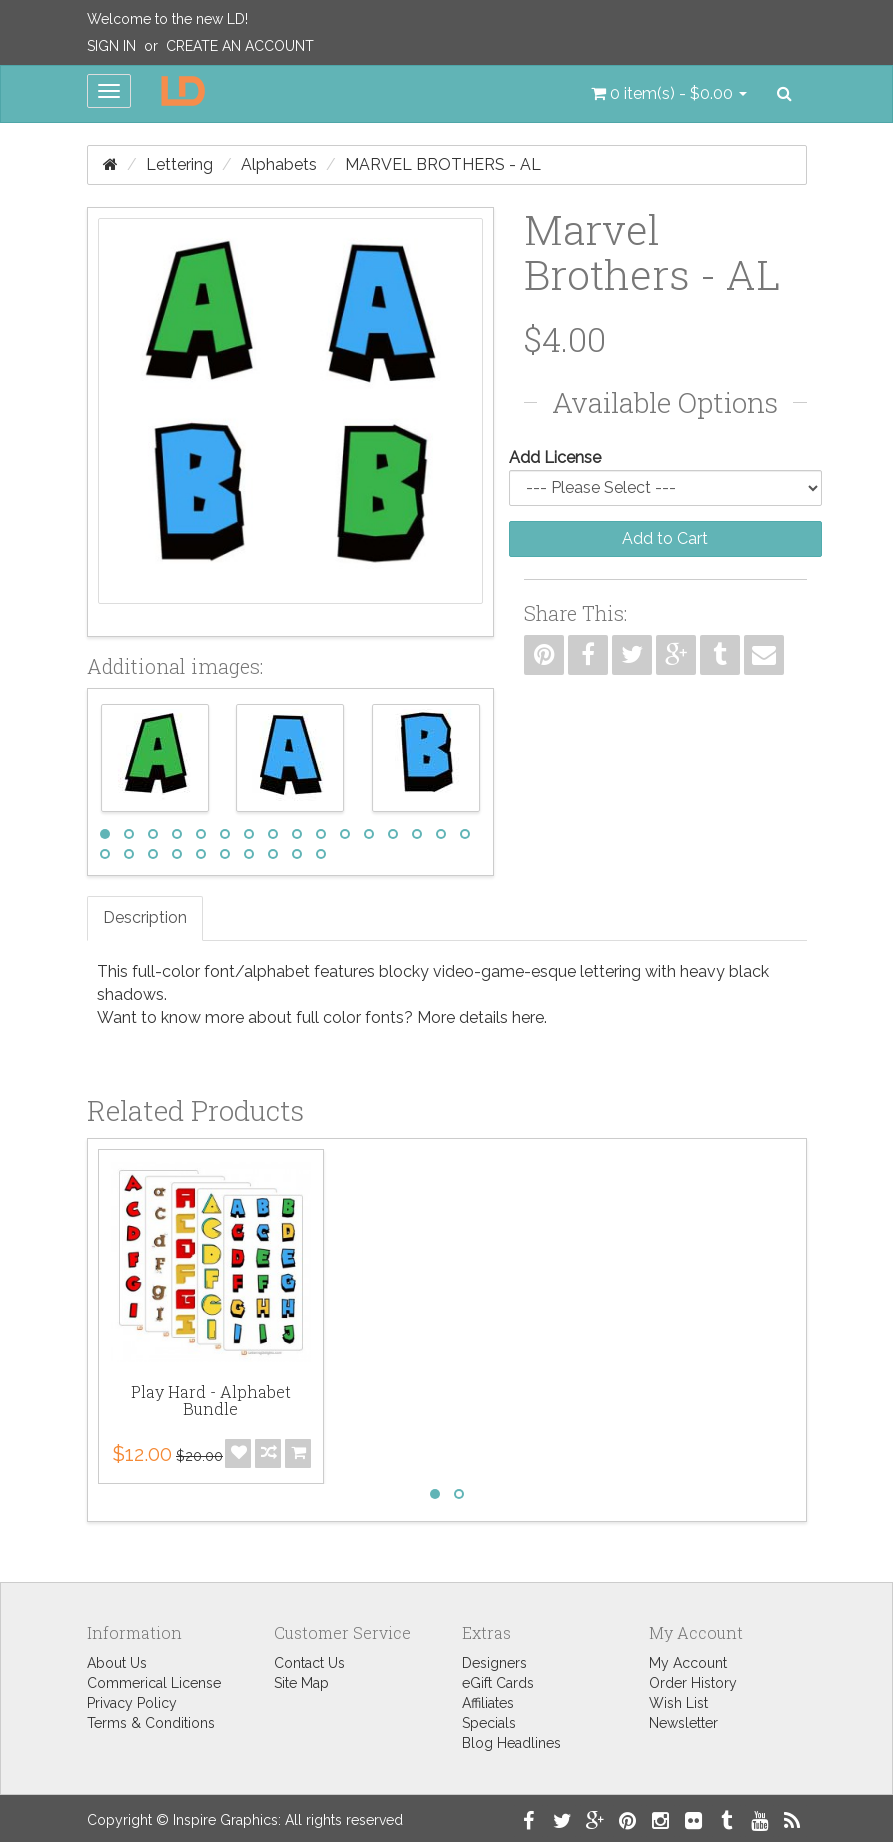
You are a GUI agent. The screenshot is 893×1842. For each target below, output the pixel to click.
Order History (693, 1683)
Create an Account (240, 46)
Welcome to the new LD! (167, 19)
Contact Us (309, 1663)
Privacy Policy (132, 1703)
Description (145, 917)
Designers (494, 1663)
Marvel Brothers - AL (443, 164)
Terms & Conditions (151, 1723)
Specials (489, 1723)
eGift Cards (498, 1683)
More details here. (482, 1017)
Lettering (179, 164)
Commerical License (154, 1683)
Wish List (678, 1703)
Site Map (301, 1683)
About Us (117, 1663)
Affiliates (488, 1703)
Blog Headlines (511, 1743)
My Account (688, 1663)
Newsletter (683, 1723)
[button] (669, 94)
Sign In (111, 46)
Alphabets (279, 164)
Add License (555, 457)
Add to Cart (665, 538)
